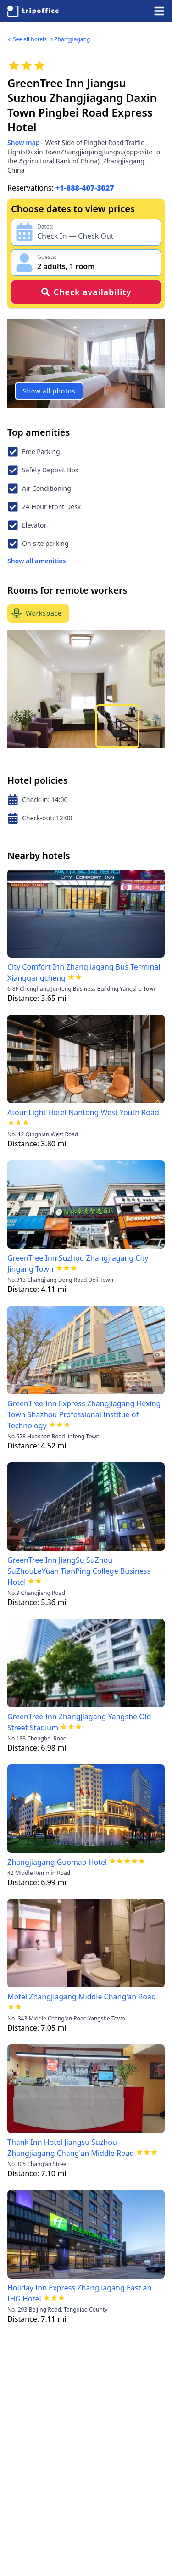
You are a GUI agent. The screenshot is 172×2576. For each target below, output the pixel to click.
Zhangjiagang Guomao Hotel (57, 1862)
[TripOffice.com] (33, 11)
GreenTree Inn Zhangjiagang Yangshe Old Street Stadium (79, 1722)
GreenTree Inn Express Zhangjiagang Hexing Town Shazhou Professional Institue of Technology (84, 1414)
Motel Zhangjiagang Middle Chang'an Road (81, 1997)
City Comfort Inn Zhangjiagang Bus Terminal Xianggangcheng (83, 972)
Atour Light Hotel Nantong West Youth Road (83, 1112)
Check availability (86, 291)
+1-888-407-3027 (84, 188)
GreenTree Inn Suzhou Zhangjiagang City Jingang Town (78, 1263)
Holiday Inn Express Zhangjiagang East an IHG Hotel (79, 2293)
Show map (23, 142)
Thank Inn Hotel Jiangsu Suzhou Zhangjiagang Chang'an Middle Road (70, 2147)
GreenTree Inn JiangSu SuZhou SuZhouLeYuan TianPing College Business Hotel (78, 1571)
